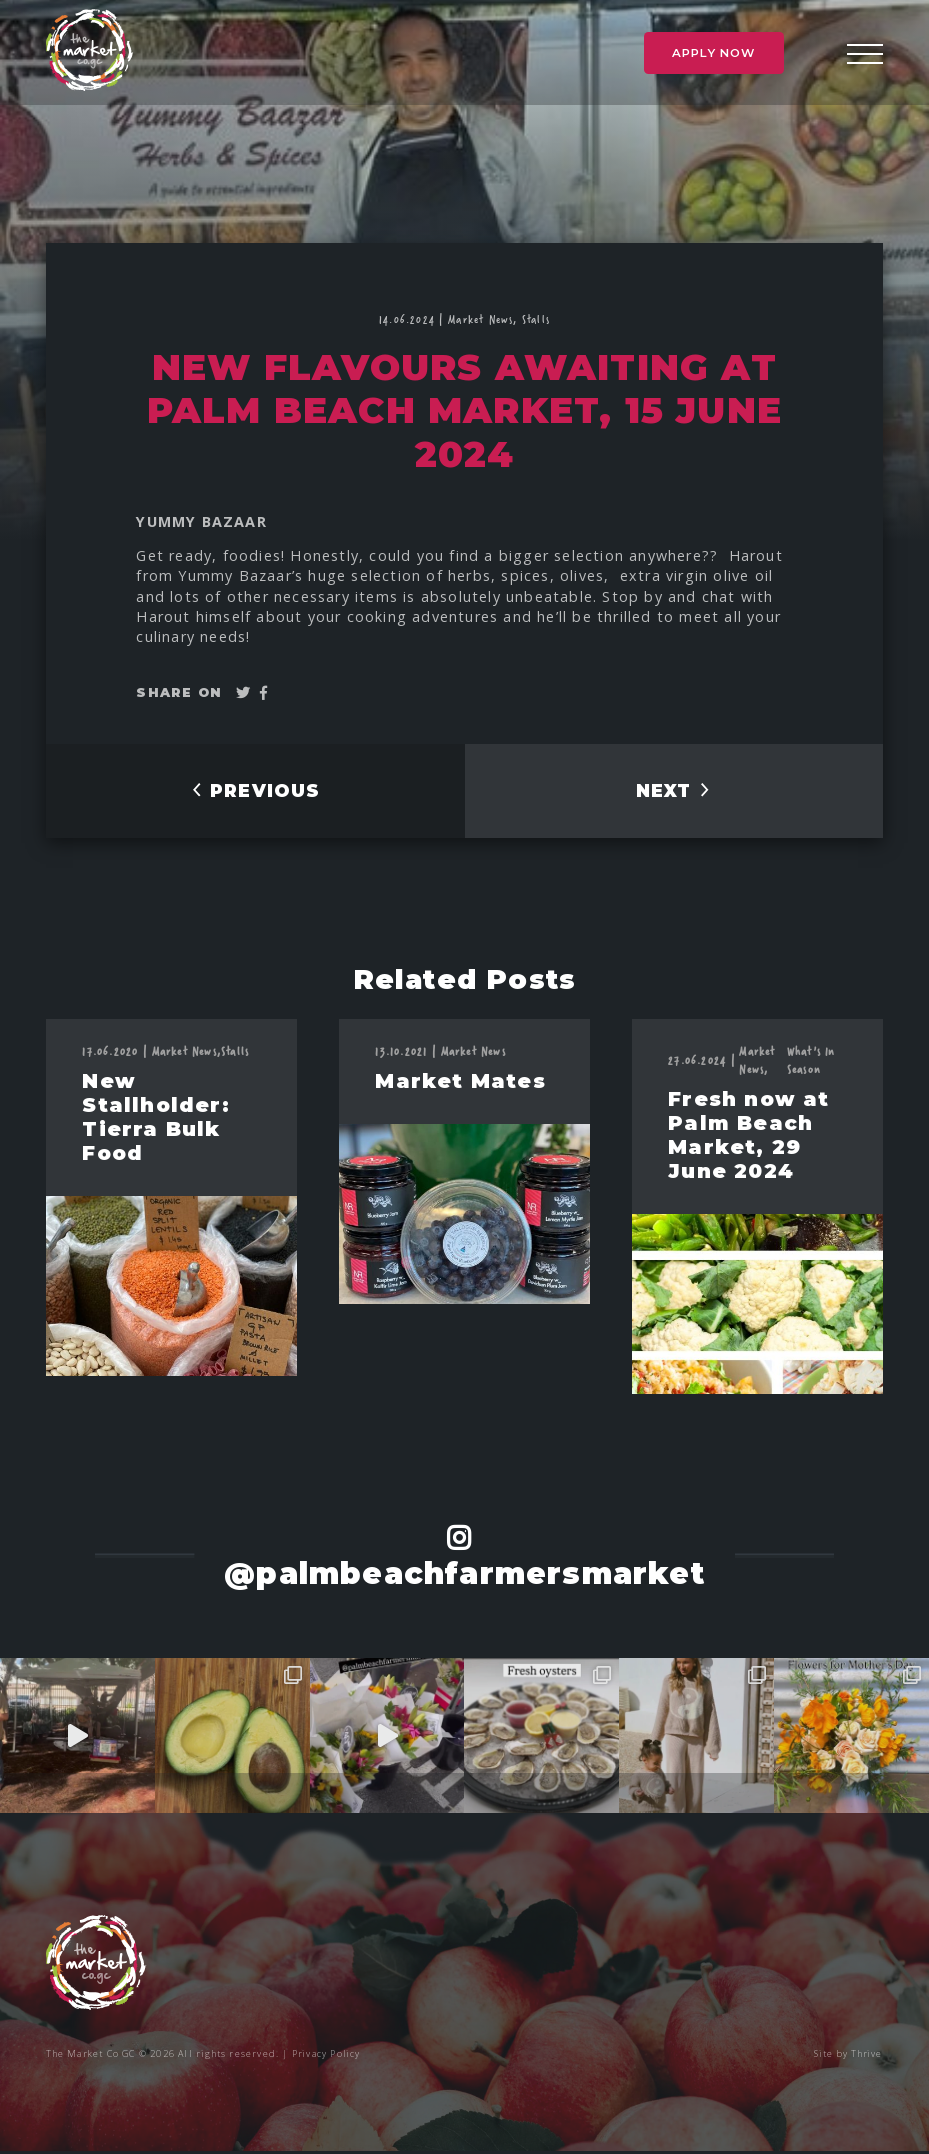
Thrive (866, 2056)
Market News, (485, 319)
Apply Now (714, 55)
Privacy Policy (327, 2056)
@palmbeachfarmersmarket (464, 1576)
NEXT (673, 792)
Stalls (536, 319)
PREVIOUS (255, 792)
